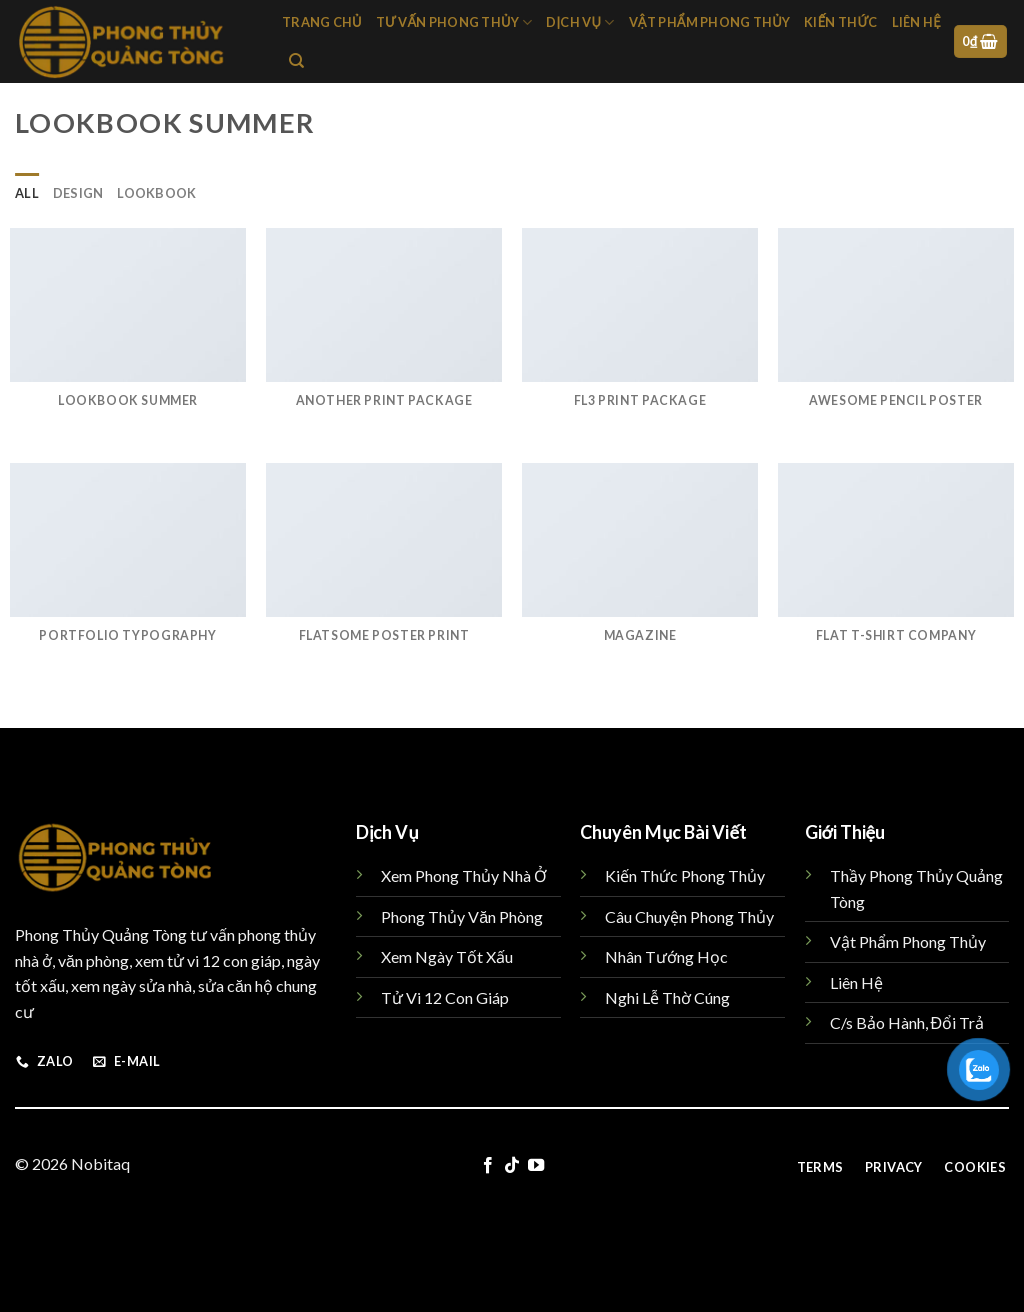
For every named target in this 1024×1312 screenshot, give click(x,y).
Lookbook (156, 193)
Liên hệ (916, 22)
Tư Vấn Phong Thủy (454, 22)
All (27, 193)
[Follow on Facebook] (487, 1166)
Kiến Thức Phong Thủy (685, 875)
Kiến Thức (840, 22)
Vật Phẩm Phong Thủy (710, 22)
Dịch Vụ (580, 22)
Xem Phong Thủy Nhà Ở (464, 875)
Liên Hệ (856, 982)
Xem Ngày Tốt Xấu (447, 956)
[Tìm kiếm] (296, 61)
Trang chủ (322, 22)
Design (78, 193)
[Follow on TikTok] (512, 1166)
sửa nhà (165, 985)
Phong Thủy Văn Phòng (462, 916)
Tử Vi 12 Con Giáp (445, 997)
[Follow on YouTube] (536, 1166)
